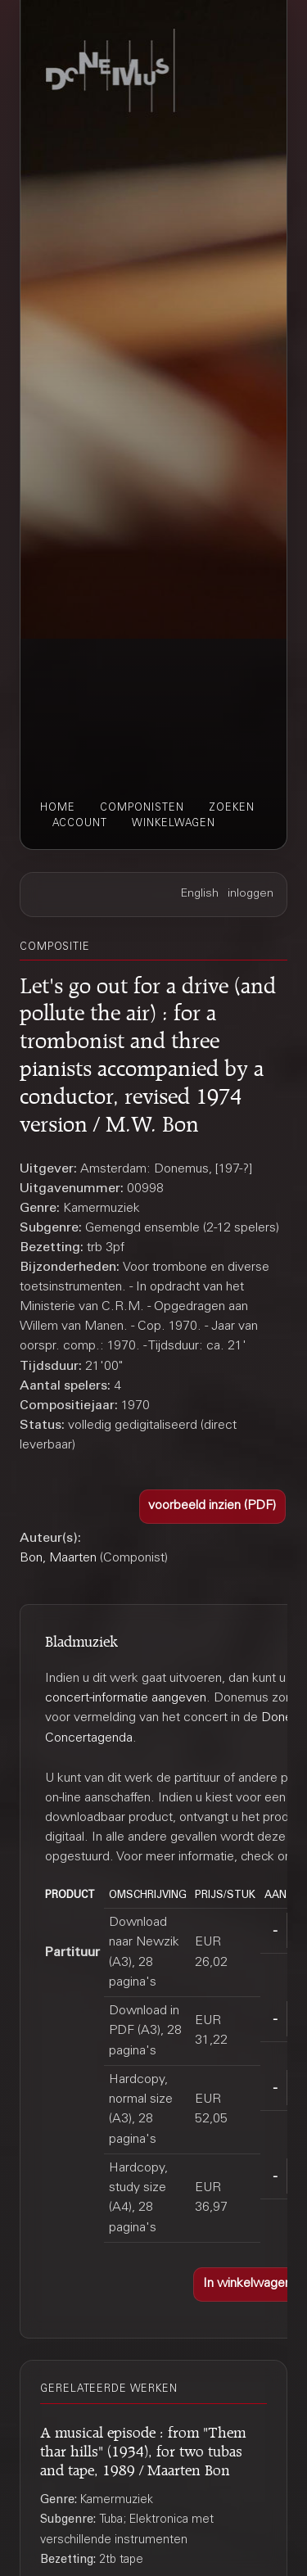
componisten (142, 808)
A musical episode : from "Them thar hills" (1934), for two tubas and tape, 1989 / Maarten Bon (143, 2449)
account (79, 824)
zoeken (232, 808)
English (200, 894)
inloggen (250, 894)
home (57, 808)
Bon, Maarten (58, 1558)
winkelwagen (173, 824)
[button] (213, 1507)
